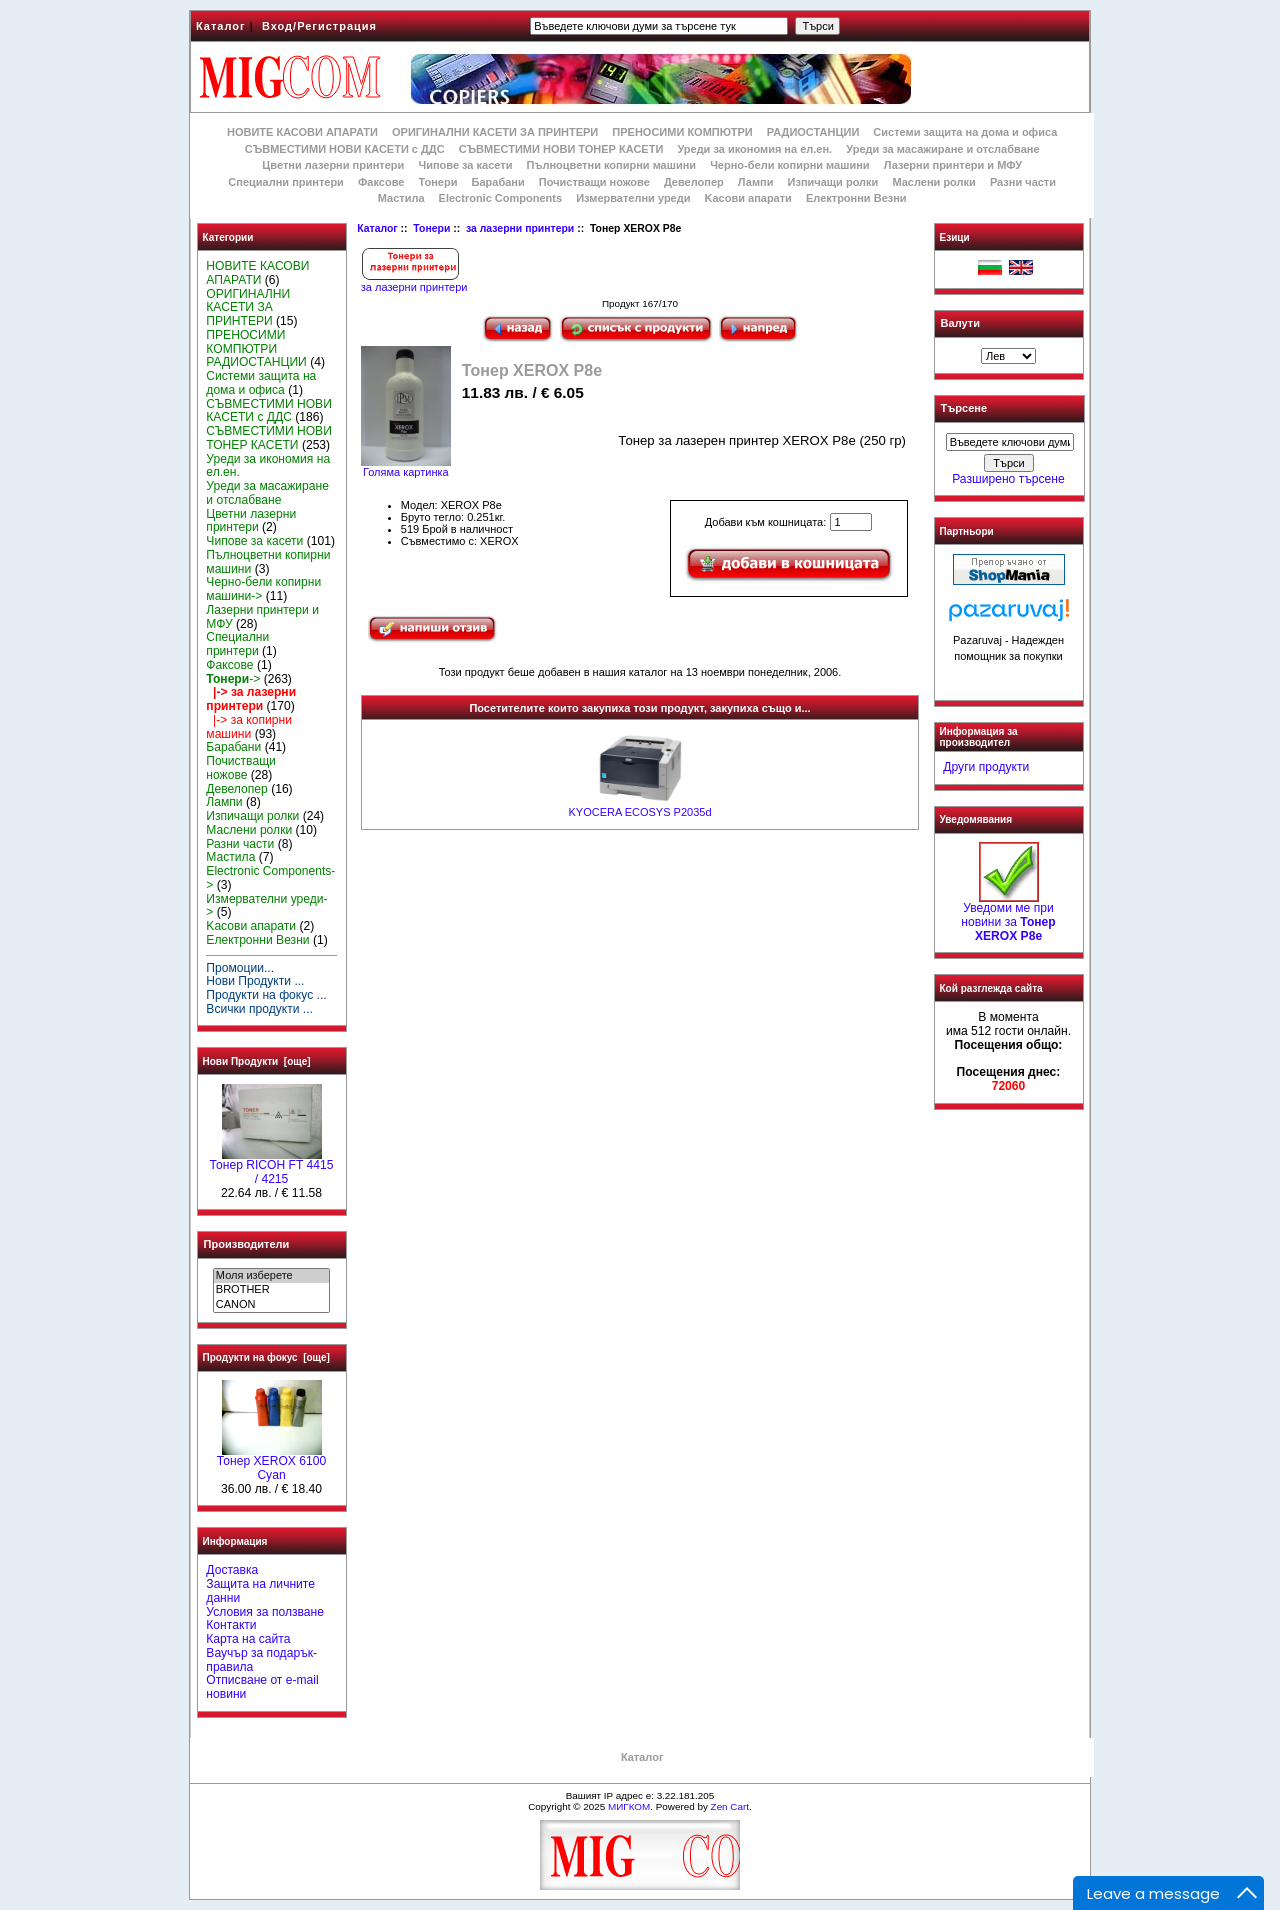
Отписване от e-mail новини (262, 1687)
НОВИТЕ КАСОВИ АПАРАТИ (302, 132)
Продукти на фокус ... (266, 995)
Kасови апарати (748, 198)
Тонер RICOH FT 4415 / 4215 (272, 1167)
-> (233, 679)
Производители (247, 1244)
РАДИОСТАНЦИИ (813, 132)
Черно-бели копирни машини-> (263, 589)
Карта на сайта (248, 1639)
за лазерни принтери (520, 228)
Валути (960, 323)
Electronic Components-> (270, 878)
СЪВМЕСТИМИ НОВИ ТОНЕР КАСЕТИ (561, 149)
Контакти (231, 1625)
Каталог (221, 26)
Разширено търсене (1008, 479)
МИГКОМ (629, 1806)
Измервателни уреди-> (266, 906)
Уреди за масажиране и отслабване (942, 149)
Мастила (401, 198)
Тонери (431, 228)
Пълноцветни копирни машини (611, 165)
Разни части (1023, 182)
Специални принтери (286, 182)
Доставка (232, 1570)
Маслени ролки (933, 182)
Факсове (381, 182)
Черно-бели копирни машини (789, 165)
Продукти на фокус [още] (266, 1357)
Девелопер (694, 182)
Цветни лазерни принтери (333, 165)
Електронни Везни (856, 198)
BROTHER (271, 1290)
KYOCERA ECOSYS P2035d (639, 812)
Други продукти (986, 767)
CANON (271, 1305)
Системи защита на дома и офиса (965, 132)
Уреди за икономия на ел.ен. (754, 149)
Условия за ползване (265, 1612)
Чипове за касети (465, 165)
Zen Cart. (731, 1806)
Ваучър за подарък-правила (261, 1660)
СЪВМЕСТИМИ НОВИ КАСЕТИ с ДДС (345, 149)
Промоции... (240, 968)
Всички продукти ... (259, 1009)
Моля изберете (271, 1276)
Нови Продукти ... (255, 981)
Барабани (498, 182)
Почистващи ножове (594, 182)
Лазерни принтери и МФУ (953, 165)
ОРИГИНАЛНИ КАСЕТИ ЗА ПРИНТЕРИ (495, 132)
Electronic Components (500, 198)
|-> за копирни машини (249, 727)
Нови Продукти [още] (257, 1061)
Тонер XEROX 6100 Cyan (271, 1463)
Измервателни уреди (633, 198)
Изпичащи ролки (833, 182)
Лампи (756, 182)
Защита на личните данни (260, 1591)
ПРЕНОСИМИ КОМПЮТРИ (682, 132)
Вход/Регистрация (319, 26)
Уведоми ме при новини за (1008, 917)
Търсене (964, 409)
